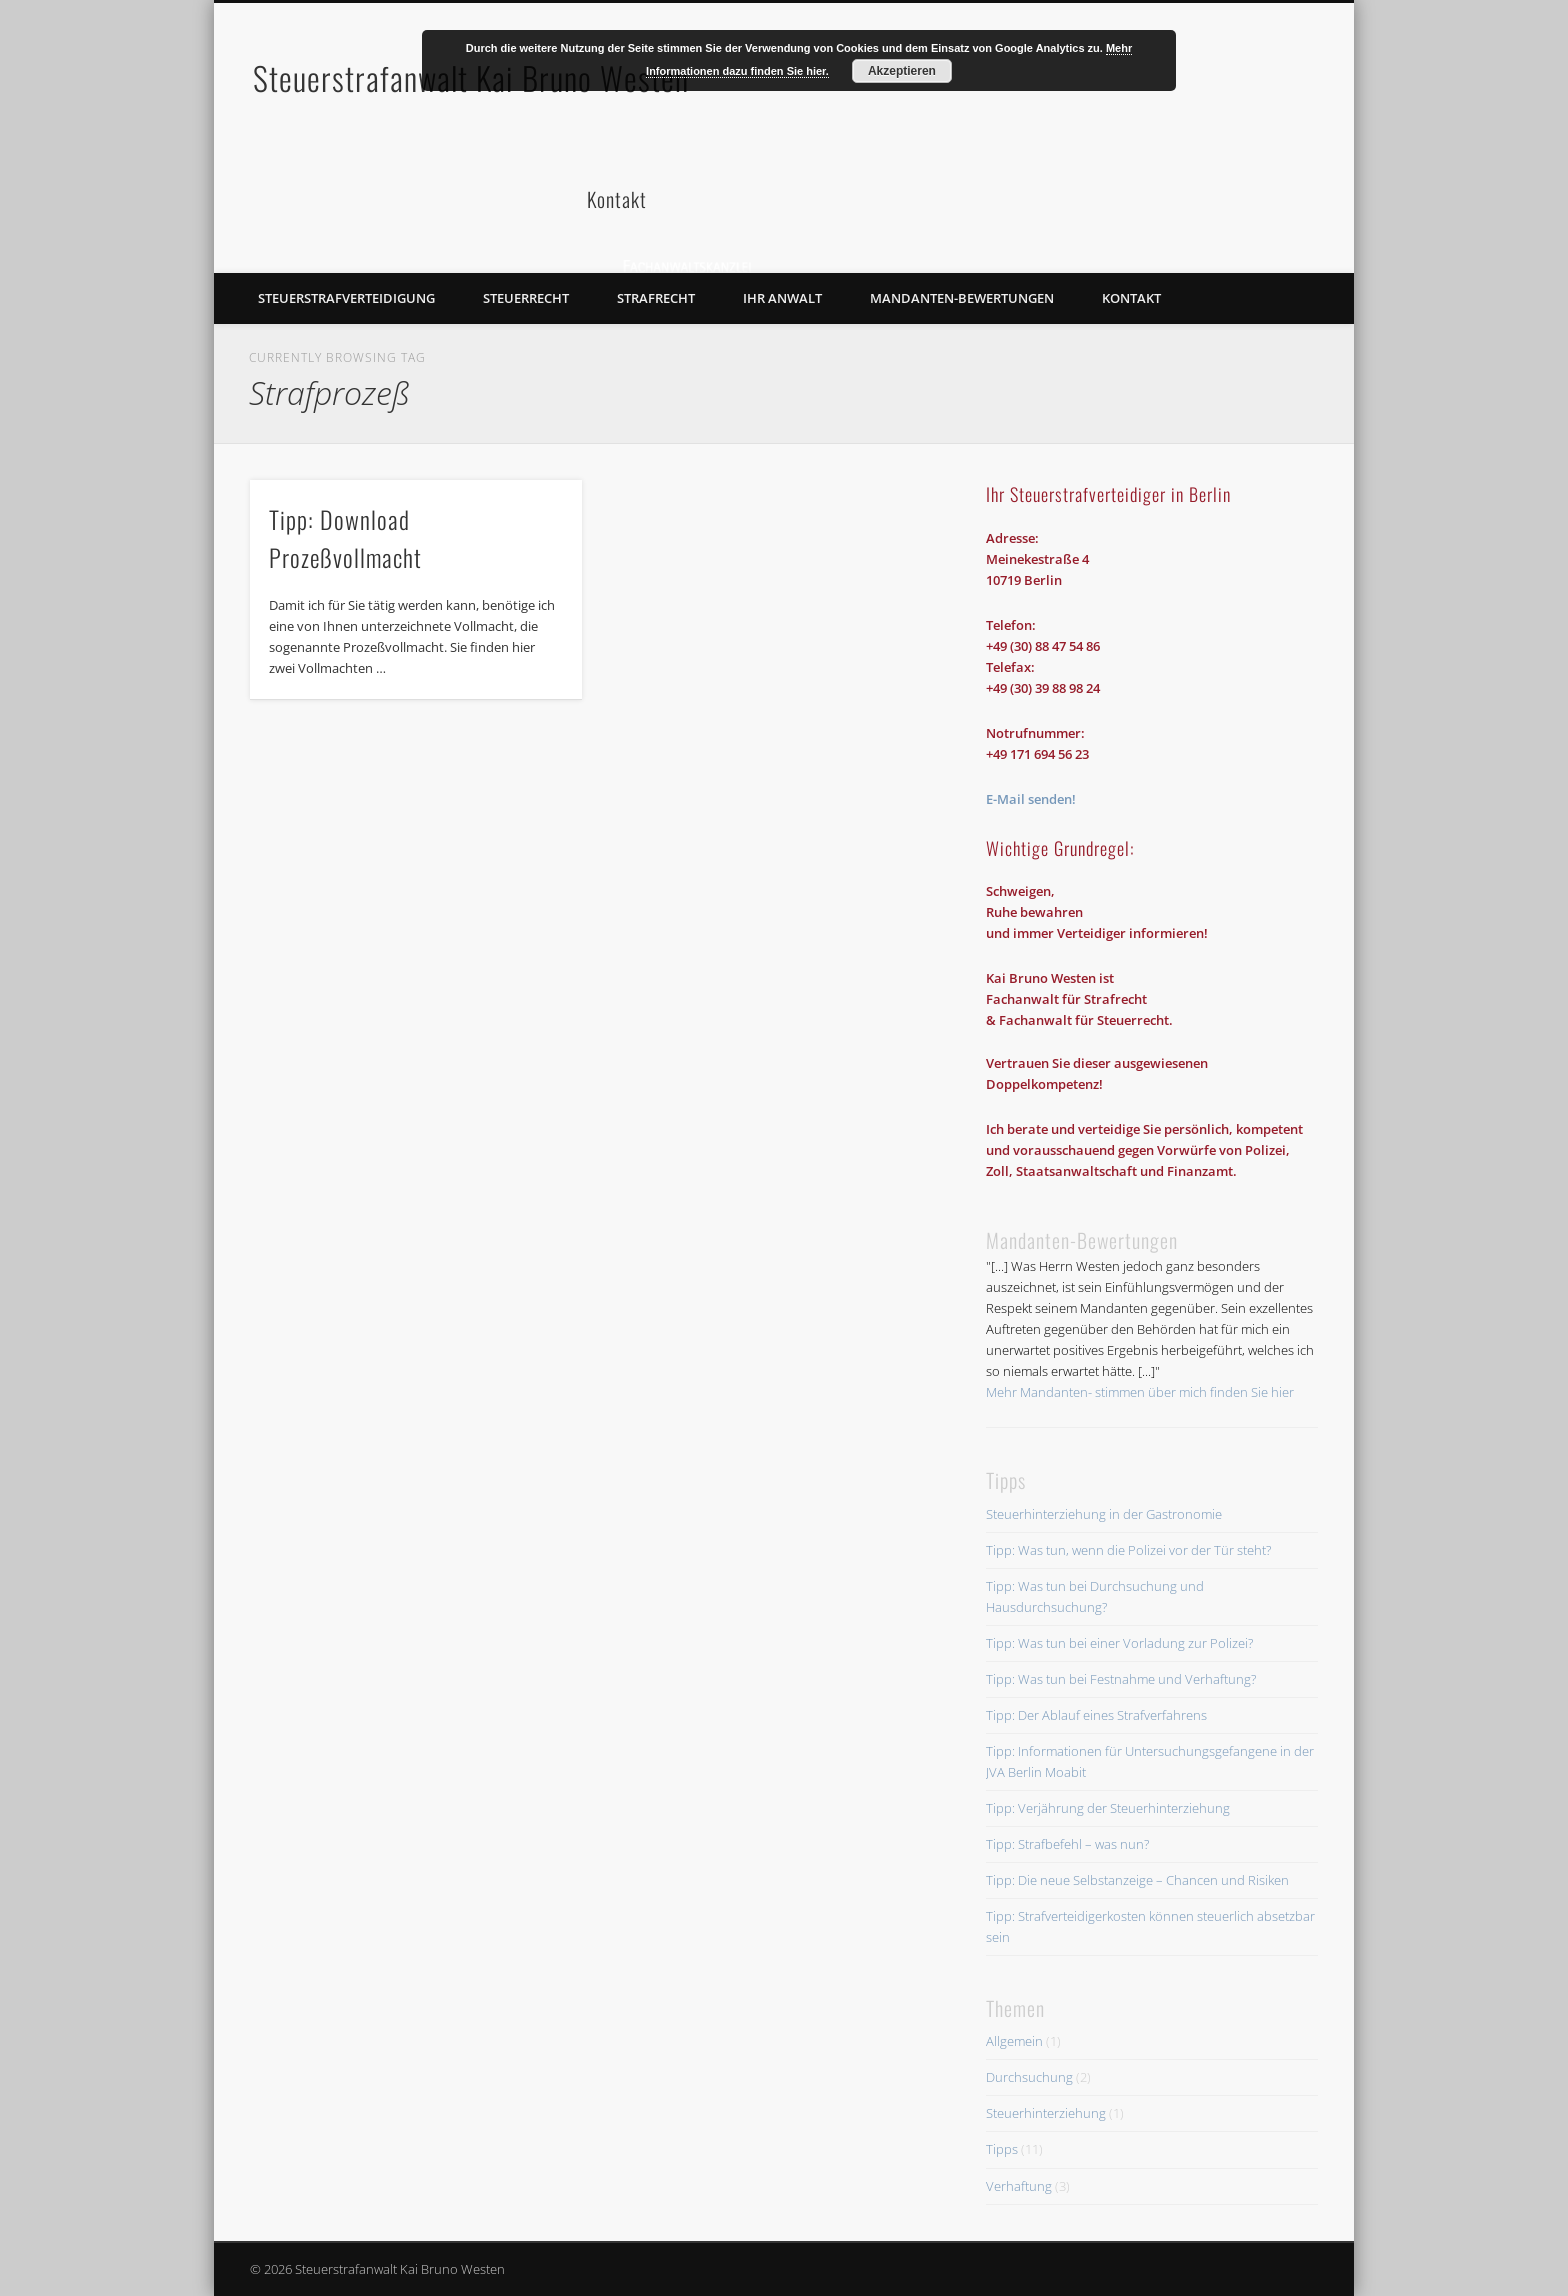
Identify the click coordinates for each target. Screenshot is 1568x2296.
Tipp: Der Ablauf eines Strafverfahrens (1096, 1715)
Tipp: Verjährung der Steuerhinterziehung (1108, 1808)
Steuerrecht (526, 298)
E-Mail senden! (1031, 799)
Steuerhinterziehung (1046, 2113)
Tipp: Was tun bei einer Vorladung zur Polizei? (1119, 1643)
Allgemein (1014, 2041)
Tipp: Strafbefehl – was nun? (1067, 1844)
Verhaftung (1019, 2186)
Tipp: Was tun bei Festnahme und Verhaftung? (1121, 1679)
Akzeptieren (902, 71)
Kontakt (1131, 298)
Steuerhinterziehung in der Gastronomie (1104, 1514)
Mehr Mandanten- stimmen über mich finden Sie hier (1140, 1392)
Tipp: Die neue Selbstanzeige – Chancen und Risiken (1137, 1880)
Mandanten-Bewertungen (962, 298)
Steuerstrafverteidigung (346, 298)
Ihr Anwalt (782, 298)
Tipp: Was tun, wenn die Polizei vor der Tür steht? (1128, 1550)
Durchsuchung (1029, 2077)
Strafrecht (656, 298)
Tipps (1002, 2149)
